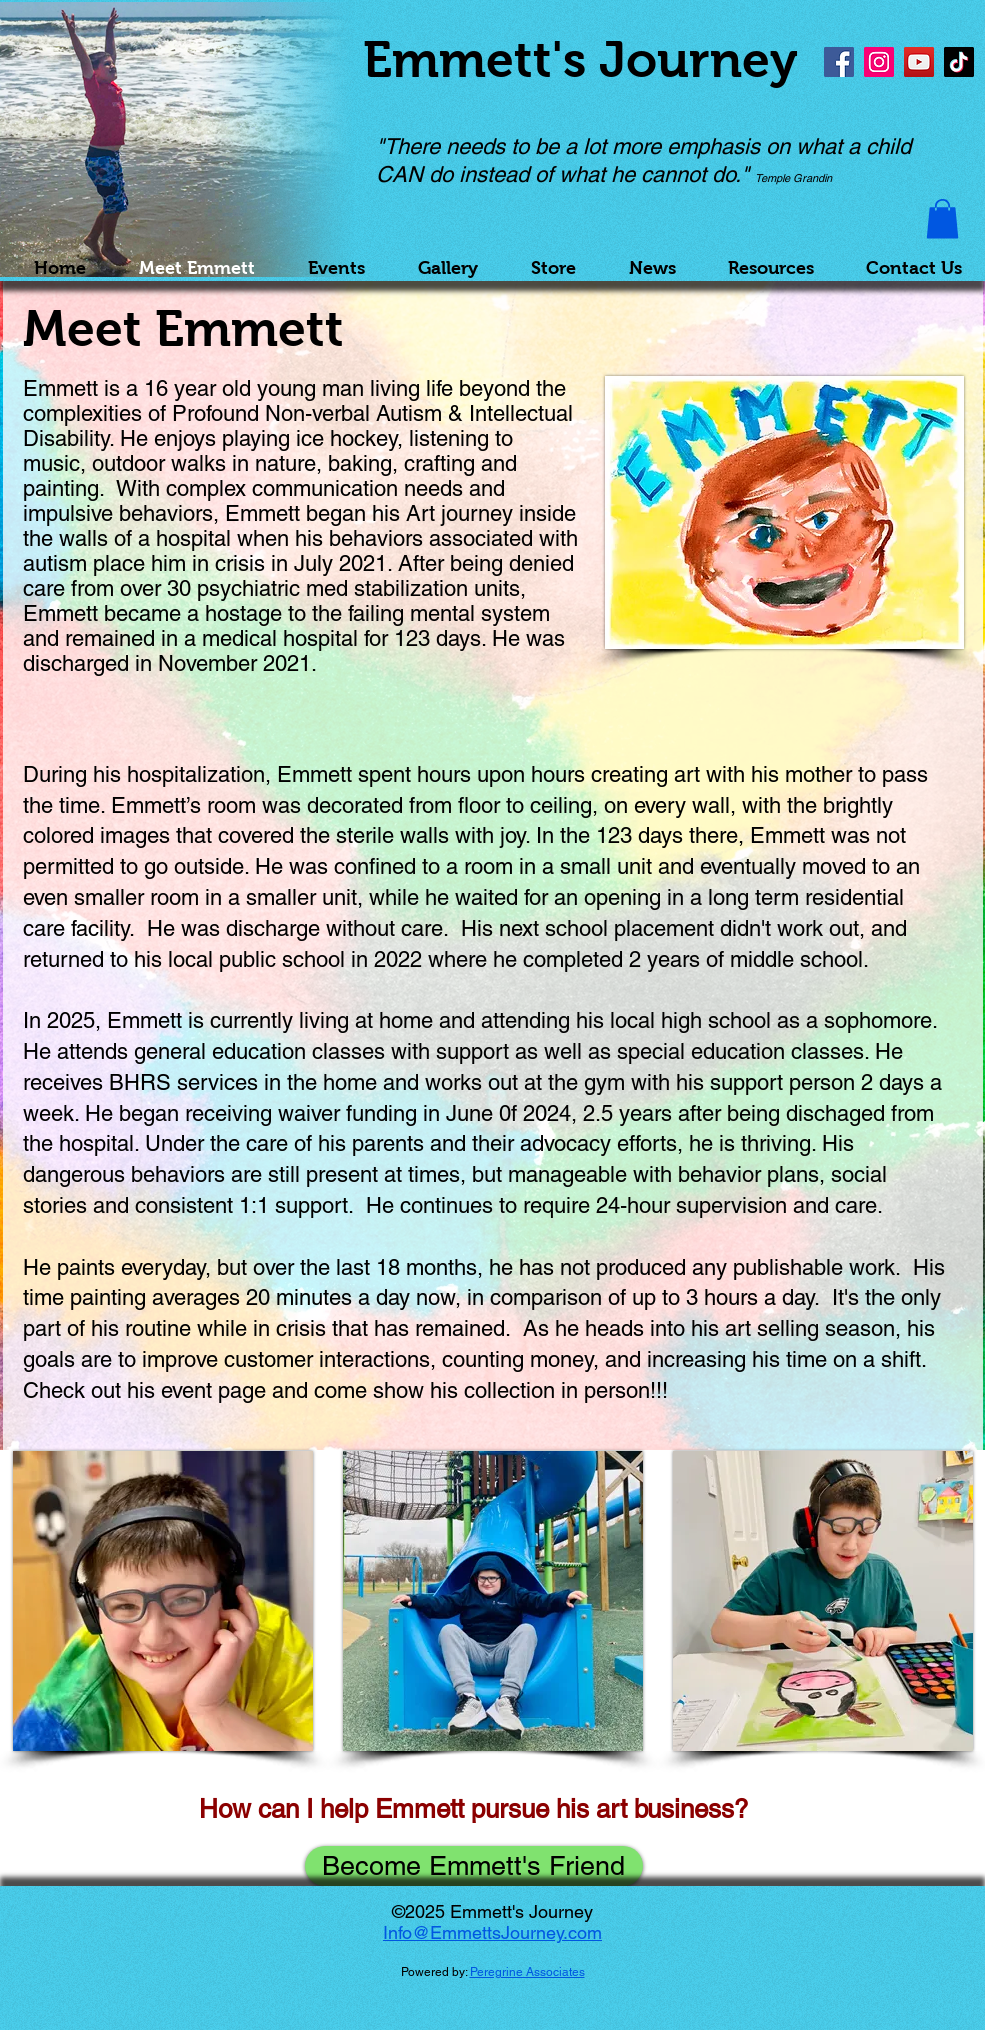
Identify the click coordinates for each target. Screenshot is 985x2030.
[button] (942, 218)
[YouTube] (919, 62)
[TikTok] (959, 62)
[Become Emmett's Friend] (474, 1866)
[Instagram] (879, 62)
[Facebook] (839, 62)
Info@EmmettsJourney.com (492, 1932)
